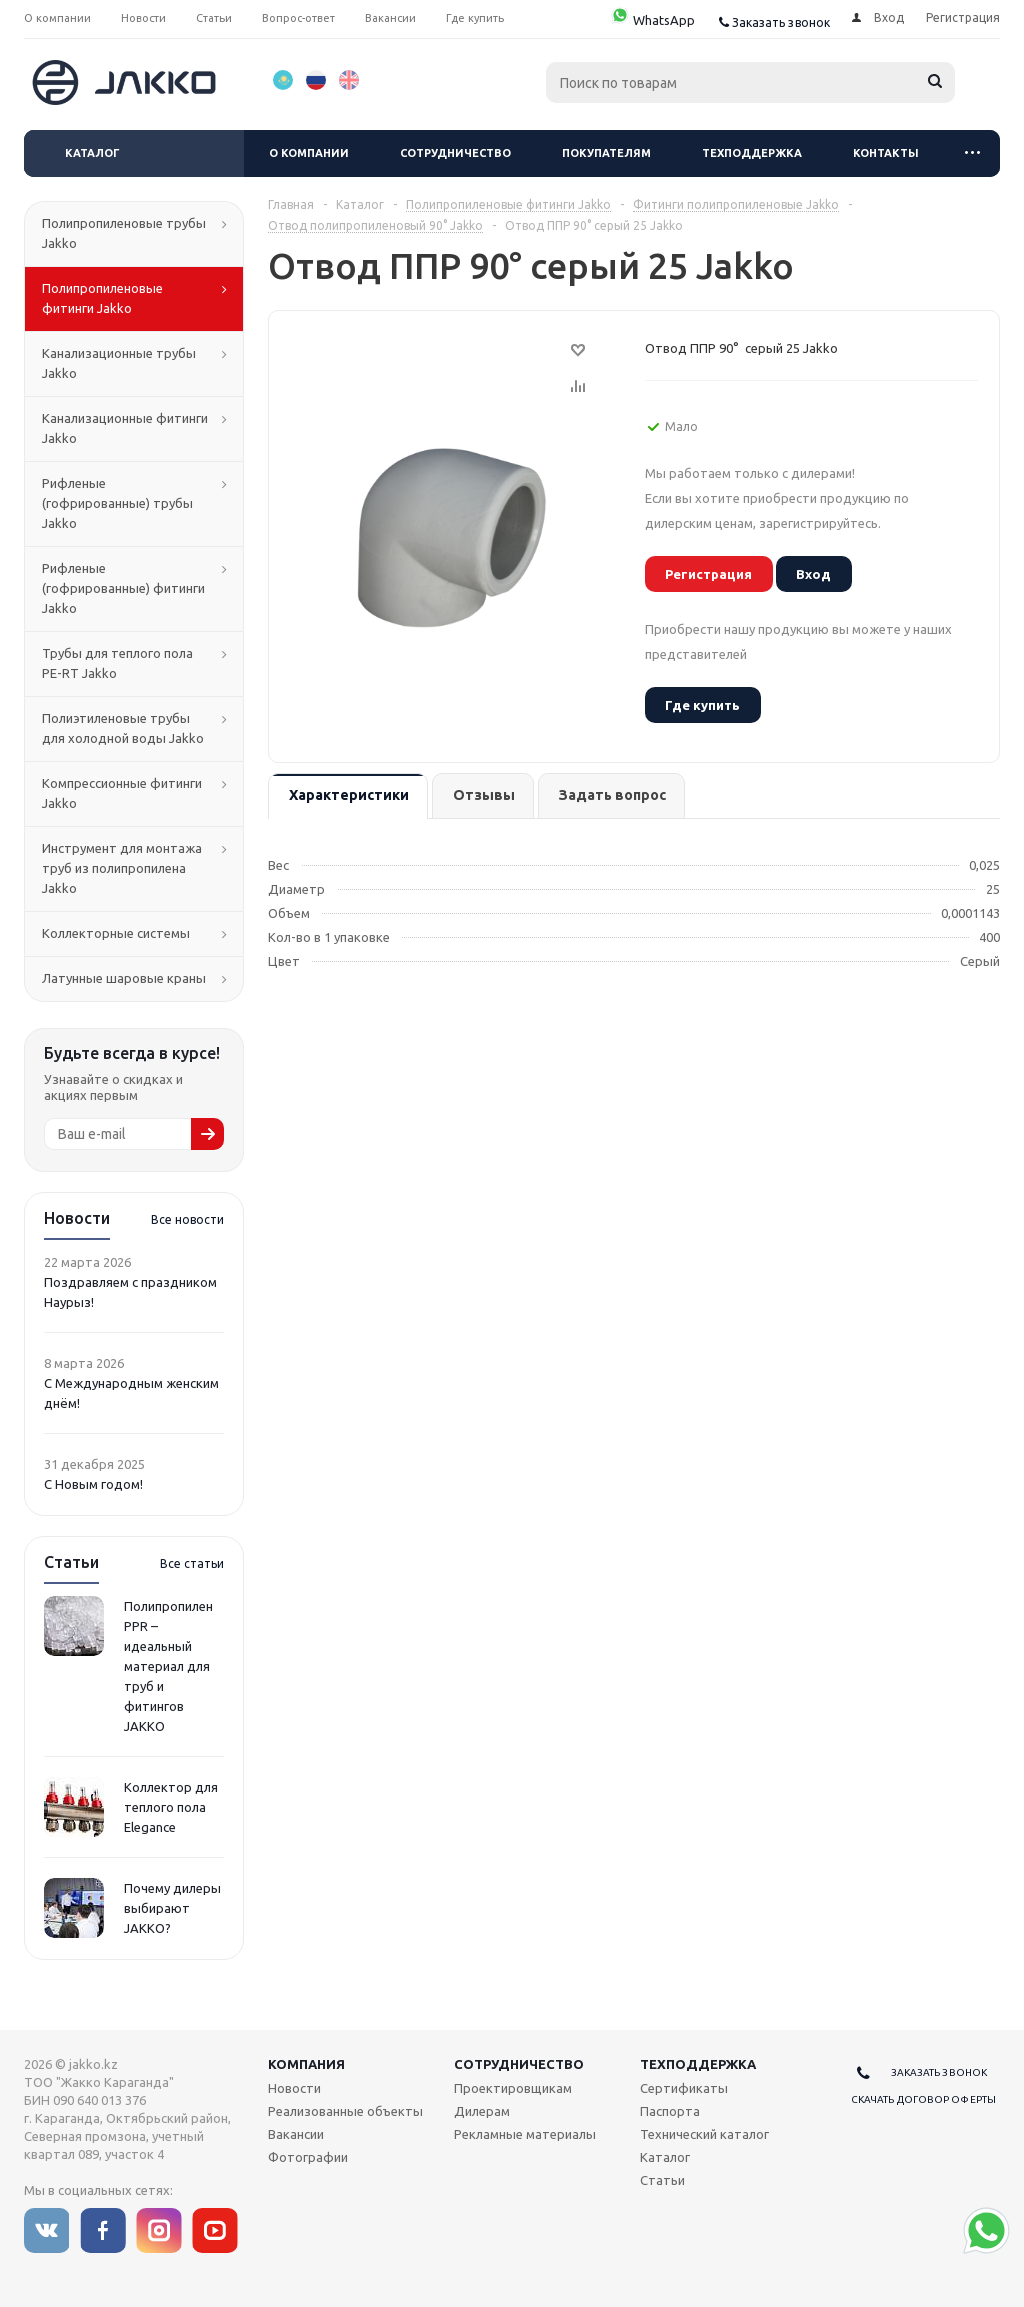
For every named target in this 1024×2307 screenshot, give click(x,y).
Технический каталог (704, 2134)
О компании (309, 153)
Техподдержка (752, 153)
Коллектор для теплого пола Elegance (171, 1807)
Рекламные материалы (525, 2134)
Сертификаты (684, 2088)
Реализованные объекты (345, 2111)
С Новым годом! (93, 1484)
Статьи (662, 2180)
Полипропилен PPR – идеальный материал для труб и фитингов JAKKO (168, 1666)
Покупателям (606, 153)
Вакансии (296, 2134)
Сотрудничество (455, 153)
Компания (306, 2064)
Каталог (92, 153)
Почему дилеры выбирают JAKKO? (172, 1908)
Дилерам (482, 2111)
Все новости (187, 1219)
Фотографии (308, 2157)
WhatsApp (652, 20)
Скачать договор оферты (923, 2099)
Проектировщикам (513, 2088)
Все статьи (192, 1563)
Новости (294, 2088)
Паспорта (670, 2111)
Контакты (886, 153)
